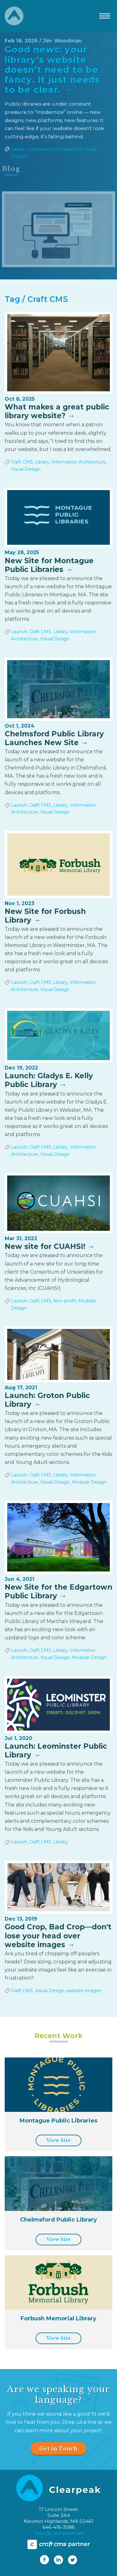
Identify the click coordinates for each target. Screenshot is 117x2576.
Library (15, 153)
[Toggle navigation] (104, 16)
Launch (19, 631)
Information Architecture (54, 153)
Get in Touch (58, 2448)
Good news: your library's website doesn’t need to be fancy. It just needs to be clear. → (52, 67)
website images (83, 1990)
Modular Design (89, 1482)
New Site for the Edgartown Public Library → (58, 1591)
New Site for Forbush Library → (45, 916)
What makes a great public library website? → (57, 411)
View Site (58, 2140)
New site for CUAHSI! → (50, 1246)
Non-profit (64, 1301)
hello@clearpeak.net (59, 2533)
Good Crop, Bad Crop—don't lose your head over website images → (58, 1935)
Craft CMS (22, 462)
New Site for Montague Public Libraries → (49, 565)
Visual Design (25, 469)
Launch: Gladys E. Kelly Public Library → (49, 1080)
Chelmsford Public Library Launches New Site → (54, 738)
